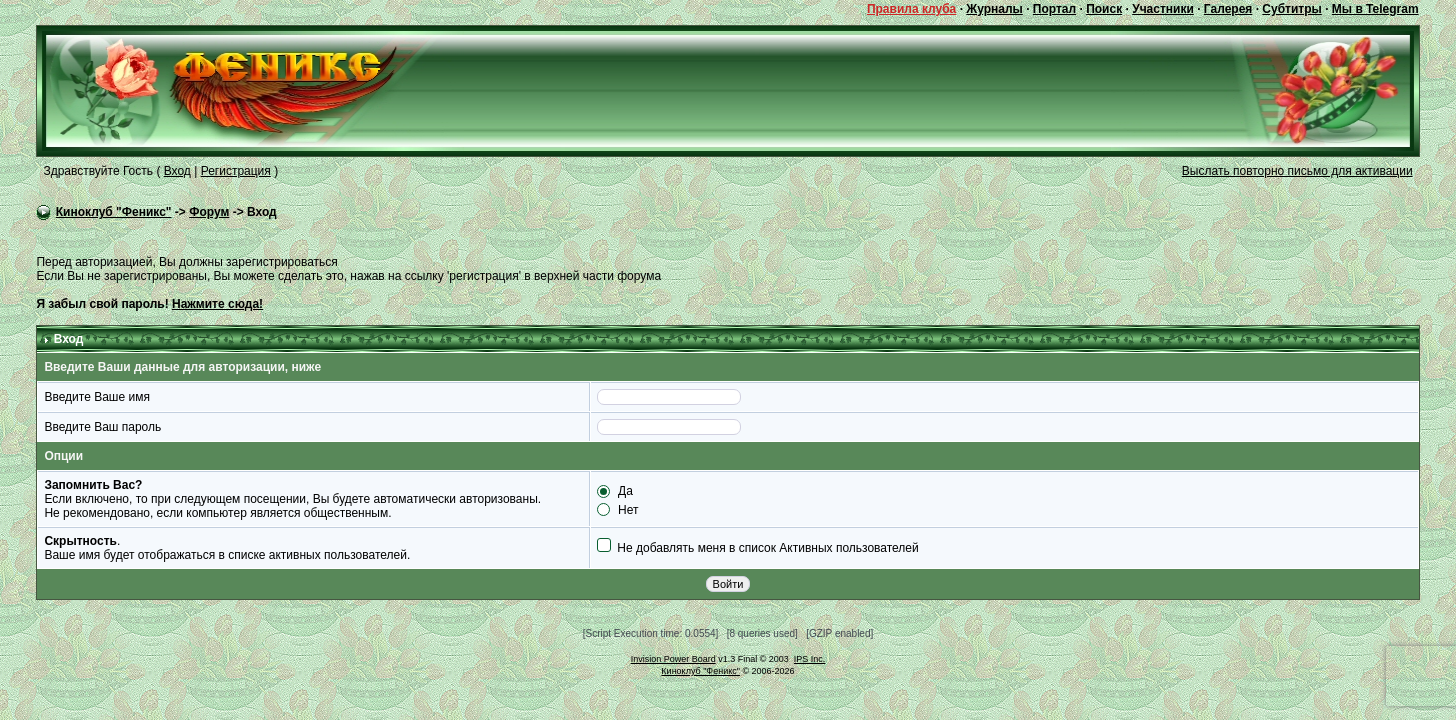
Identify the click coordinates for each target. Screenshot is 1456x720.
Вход (177, 171)
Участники (1163, 9)
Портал (1054, 9)
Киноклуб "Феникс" (114, 212)
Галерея (1228, 9)
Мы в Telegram (1375, 9)
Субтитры (1291, 9)
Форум (209, 212)
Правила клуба (911, 9)
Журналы (994, 9)
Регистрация (236, 171)
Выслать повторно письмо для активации (1297, 171)
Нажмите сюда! (217, 304)
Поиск (1104, 9)
